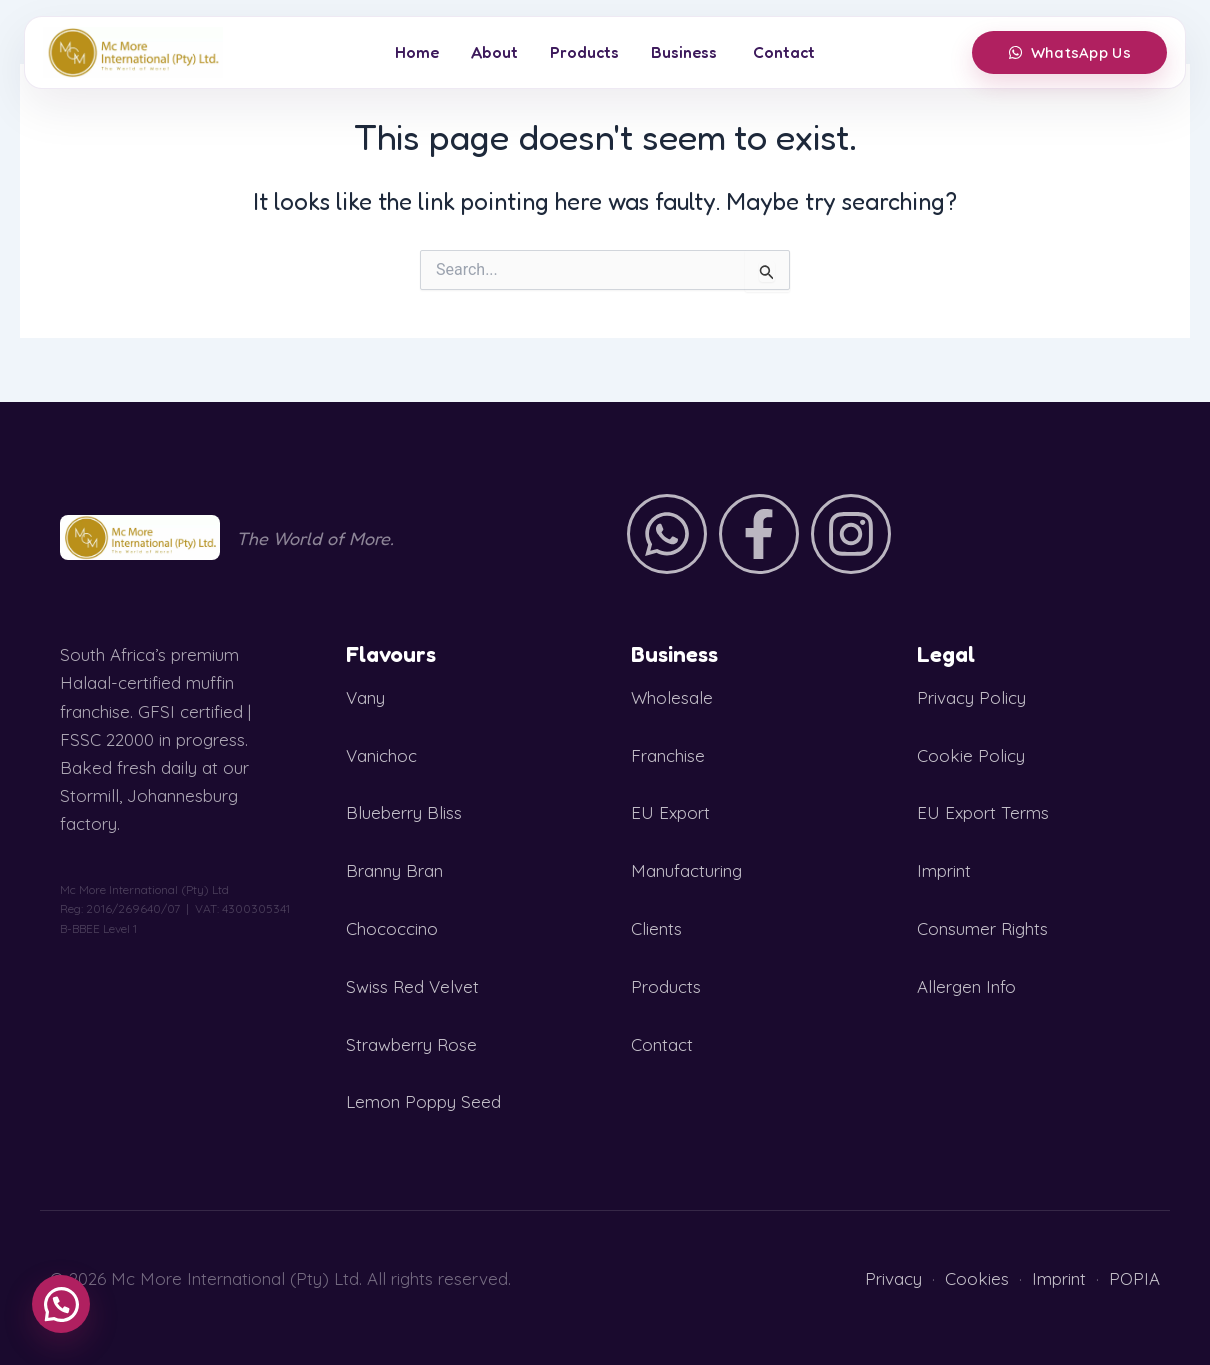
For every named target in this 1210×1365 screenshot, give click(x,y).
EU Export (670, 812)
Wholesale (672, 697)
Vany (365, 697)
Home (417, 52)
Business (684, 52)
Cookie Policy (971, 755)
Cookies (977, 1278)
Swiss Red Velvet (412, 986)
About (494, 52)
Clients (656, 928)
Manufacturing (686, 870)
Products (584, 52)
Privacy (893, 1278)
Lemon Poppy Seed (423, 1101)
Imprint (944, 870)
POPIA (1134, 1278)
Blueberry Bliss (404, 812)
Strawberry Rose (411, 1044)
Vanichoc (381, 755)
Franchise (668, 755)
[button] (61, 1304)
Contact (784, 52)
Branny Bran (394, 870)
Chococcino (392, 928)
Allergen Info (966, 986)
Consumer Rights (982, 928)
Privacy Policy (971, 697)
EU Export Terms (983, 812)
